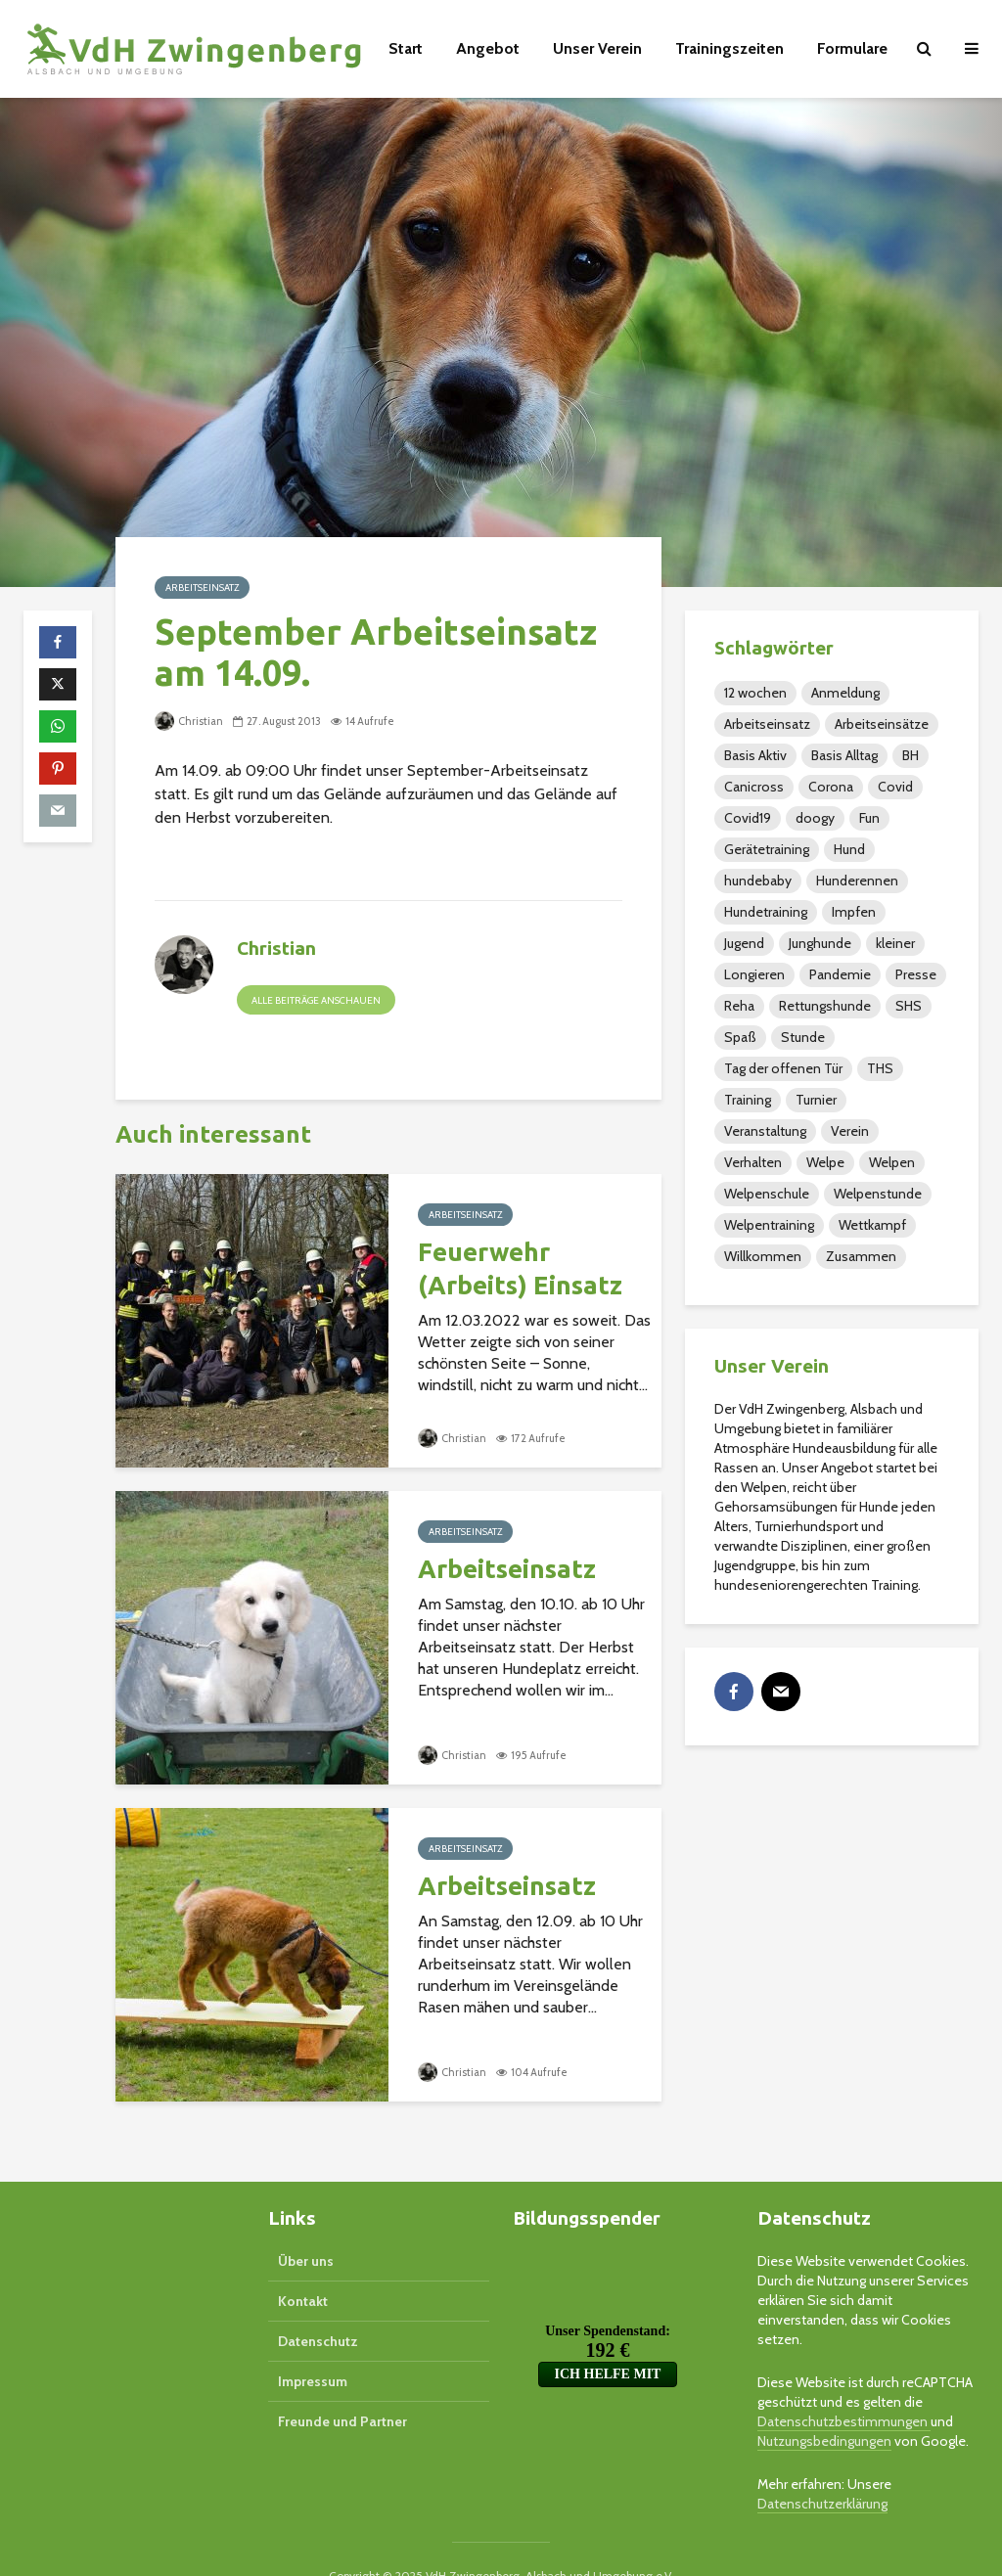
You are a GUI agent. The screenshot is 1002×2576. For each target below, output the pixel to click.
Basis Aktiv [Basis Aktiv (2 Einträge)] (755, 755)
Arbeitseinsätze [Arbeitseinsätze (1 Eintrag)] (882, 724)
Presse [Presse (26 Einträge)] (915, 974)
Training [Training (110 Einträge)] (747, 1099)
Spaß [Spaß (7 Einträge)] (740, 1037)
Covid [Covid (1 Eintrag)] (895, 786)
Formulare (852, 48)
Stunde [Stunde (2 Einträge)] (803, 1037)
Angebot (488, 48)
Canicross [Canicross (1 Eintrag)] (754, 786)
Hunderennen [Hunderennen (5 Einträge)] (857, 880)
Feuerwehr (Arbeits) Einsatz (520, 1268)
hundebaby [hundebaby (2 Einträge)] (758, 880)
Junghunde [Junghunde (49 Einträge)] (820, 943)
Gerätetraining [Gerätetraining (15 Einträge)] (766, 849)
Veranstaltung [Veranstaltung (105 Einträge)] (765, 1131)
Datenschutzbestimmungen (844, 2388)
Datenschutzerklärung (822, 2470)
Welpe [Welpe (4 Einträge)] (825, 1162)
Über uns (306, 2228)
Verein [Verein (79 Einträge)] (850, 1131)
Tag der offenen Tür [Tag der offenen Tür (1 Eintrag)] (783, 1068)
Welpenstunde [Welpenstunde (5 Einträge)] (878, 1193)
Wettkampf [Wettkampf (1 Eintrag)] (872, 1225)
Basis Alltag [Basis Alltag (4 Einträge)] (844, 755)
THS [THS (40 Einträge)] (880, 1068)
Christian (189, 721)
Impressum (312, 2348)
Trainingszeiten (729, 48)
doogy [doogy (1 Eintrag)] (815, 818)
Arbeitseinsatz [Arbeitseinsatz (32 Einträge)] (767, 724)
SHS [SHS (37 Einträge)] (908, 1006)
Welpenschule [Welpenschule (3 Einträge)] (766, 1193)
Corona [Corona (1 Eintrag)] (830, 786)
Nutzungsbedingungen (824, 2408)
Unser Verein (597, 48)
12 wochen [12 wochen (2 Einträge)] (755, 692)
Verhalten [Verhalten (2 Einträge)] (753, 1162)
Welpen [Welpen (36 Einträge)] (892, 1162)
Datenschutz (318, 2308)
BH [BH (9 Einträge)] (910, 755)
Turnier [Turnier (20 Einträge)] (816, 1099)
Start (405, 48)
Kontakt (303, 2268)
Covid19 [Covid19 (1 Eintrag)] (747, 818)
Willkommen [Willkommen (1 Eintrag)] (762, 1256)
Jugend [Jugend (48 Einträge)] (744, 943)
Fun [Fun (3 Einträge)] (869, 818)
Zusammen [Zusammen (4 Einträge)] (861, 1256)
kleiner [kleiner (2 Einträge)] (895, 943)
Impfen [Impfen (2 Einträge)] (854, 912)
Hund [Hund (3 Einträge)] (849, 849)
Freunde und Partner (342, 2388)
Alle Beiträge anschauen (316, 1000)
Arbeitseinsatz (202, 587)
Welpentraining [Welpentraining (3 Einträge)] (769, 1225)
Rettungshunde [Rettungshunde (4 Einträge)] (825, 1006)
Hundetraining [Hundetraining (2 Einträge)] (765, 912)
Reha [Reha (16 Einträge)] (739, 1006)
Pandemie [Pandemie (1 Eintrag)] (840, 974)
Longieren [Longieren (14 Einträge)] (754, 974)
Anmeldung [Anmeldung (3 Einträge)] (845, 692)
